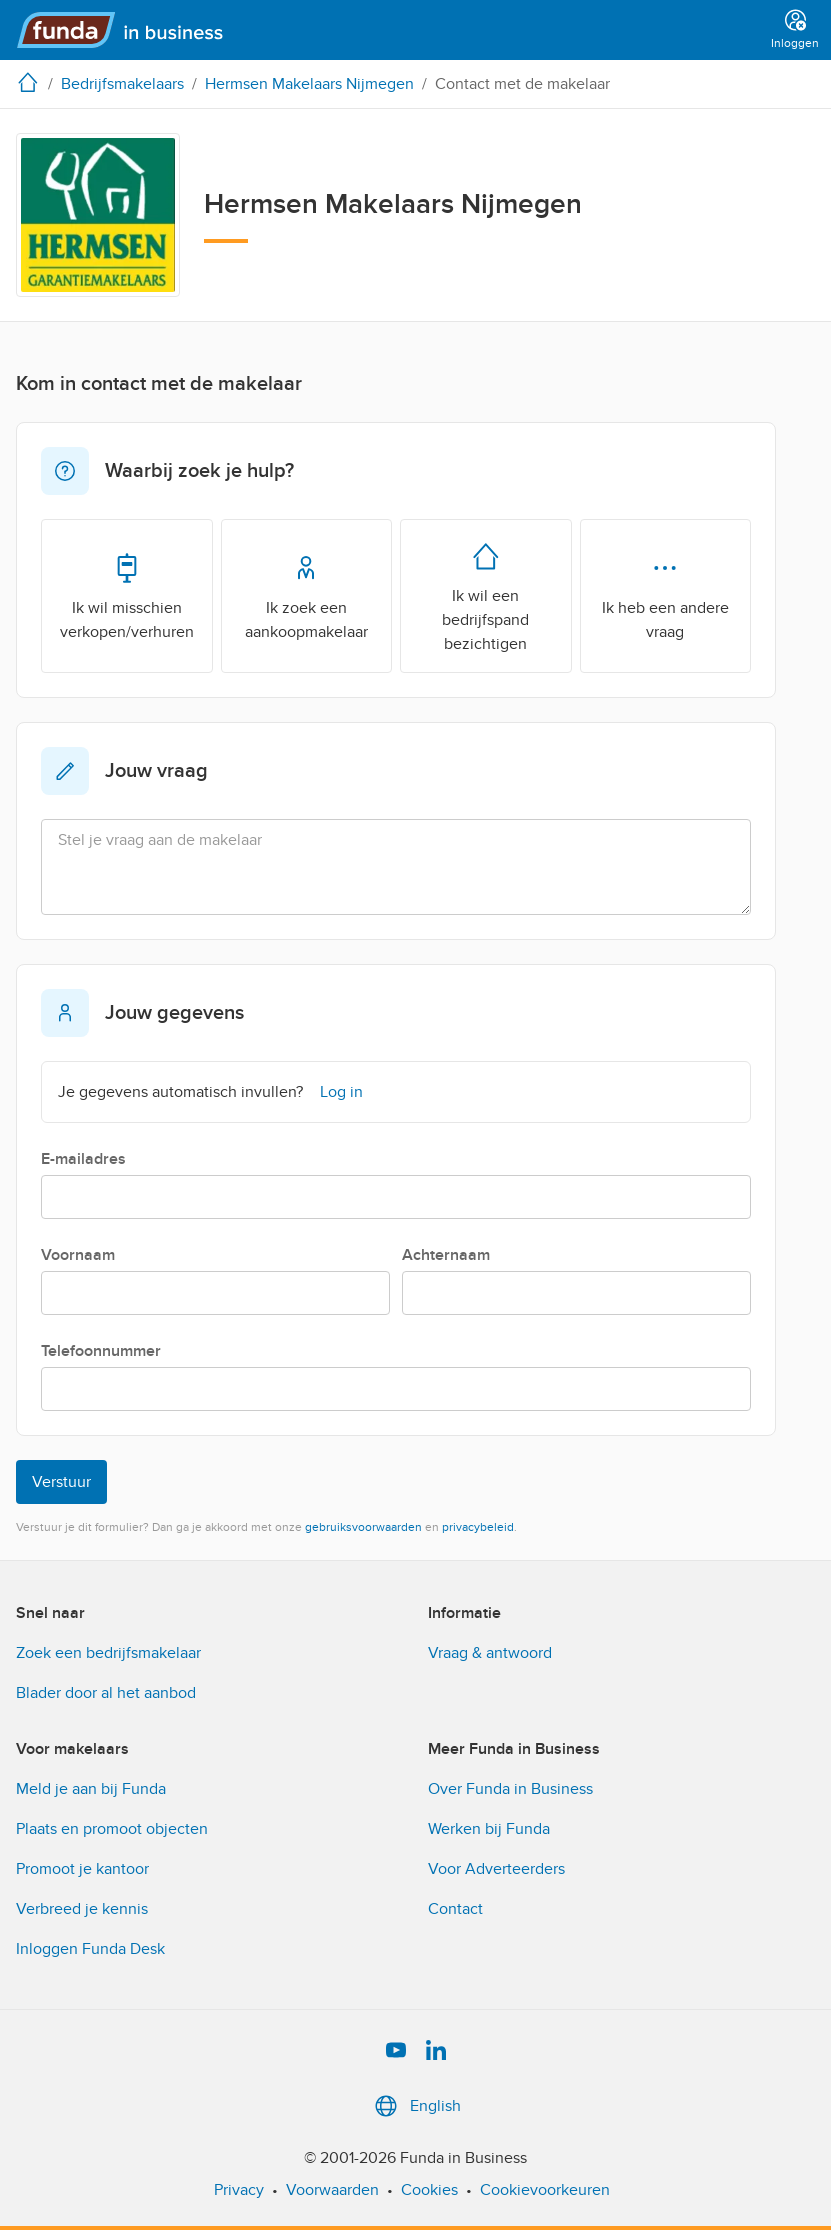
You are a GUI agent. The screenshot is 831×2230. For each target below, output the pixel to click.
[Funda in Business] (128, 30)
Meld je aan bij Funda (91, 1789)
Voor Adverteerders (496, 1869)
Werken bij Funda (489, 1829)
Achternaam (446, 1255)
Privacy (239, 2190)
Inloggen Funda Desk (90, 1949)
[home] (32, 82)
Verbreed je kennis (82, 1909)
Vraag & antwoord (490, 1653)
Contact (455, 1909)
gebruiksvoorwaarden (363, 1527)
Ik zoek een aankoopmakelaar (306, 595)
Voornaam (78, 1255)
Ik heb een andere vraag (665, 595)
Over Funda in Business (510, 1789)
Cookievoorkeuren (545, 2190)
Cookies (429, 2190)
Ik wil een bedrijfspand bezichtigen (485, 595)
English (415, 2106)
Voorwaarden (332, 2190)
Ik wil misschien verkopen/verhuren (127, 595)
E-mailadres (83, 1159)
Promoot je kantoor (82, 1869)
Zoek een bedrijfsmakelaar (108, 1653)
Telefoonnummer (101, 1351)
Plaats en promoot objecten (112, 1829)
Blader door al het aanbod (106, 1693)
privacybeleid (478, 1527)
